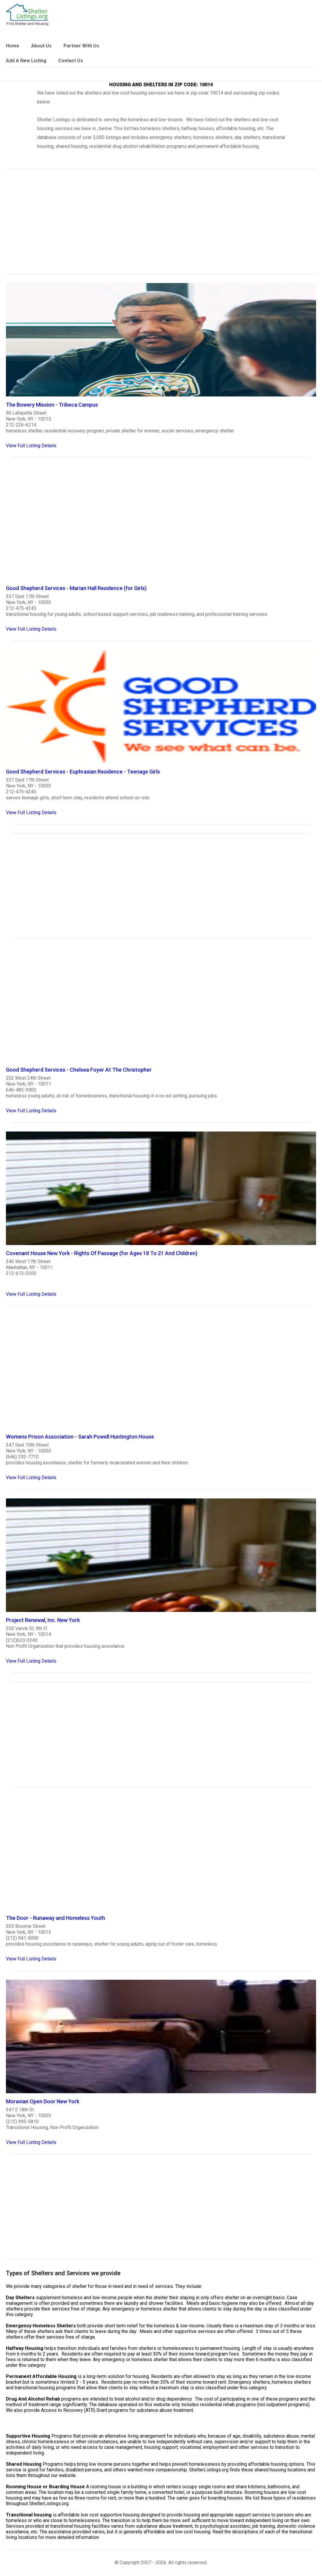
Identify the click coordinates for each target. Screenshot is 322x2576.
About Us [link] (41, 46)
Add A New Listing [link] (26, 60)
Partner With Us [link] (81, 46)
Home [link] (12, 46)
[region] (161, 225)
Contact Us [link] (70, 60)
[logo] (27, 15)
